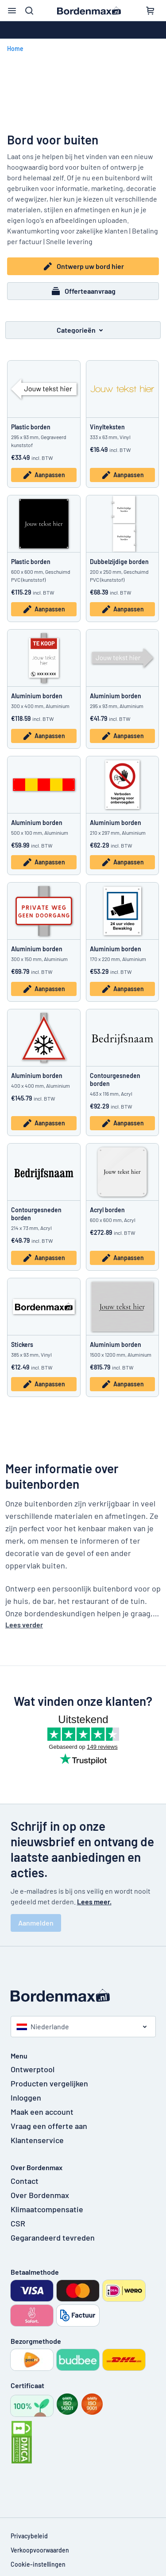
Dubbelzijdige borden (119, 561)
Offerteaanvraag (83, 291)
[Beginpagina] (83, 1995)
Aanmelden (36, 1922)
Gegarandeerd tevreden (53, 2237)
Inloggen (26, 2097)
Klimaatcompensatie (47, 2209)
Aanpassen (43, 475)
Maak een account (42, 2112)
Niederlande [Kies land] (42, 2026)
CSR (18, 2223)
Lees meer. (94, 1901)
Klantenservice (37, 2140)
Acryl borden (107, 1210)
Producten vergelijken (49, 2083)
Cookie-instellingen (38, 2564)
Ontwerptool (32, 2069)
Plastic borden (30, 427)
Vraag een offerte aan (49, 2126)
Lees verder (24, 1624)
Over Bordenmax (40, 2195)
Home (15, 48)
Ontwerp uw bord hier (83, 266)
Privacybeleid (29, 2536)
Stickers (22, 1344)
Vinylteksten (107, 427)
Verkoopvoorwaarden (40, 2550)
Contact (25, 2181)
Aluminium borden (36, 696)
